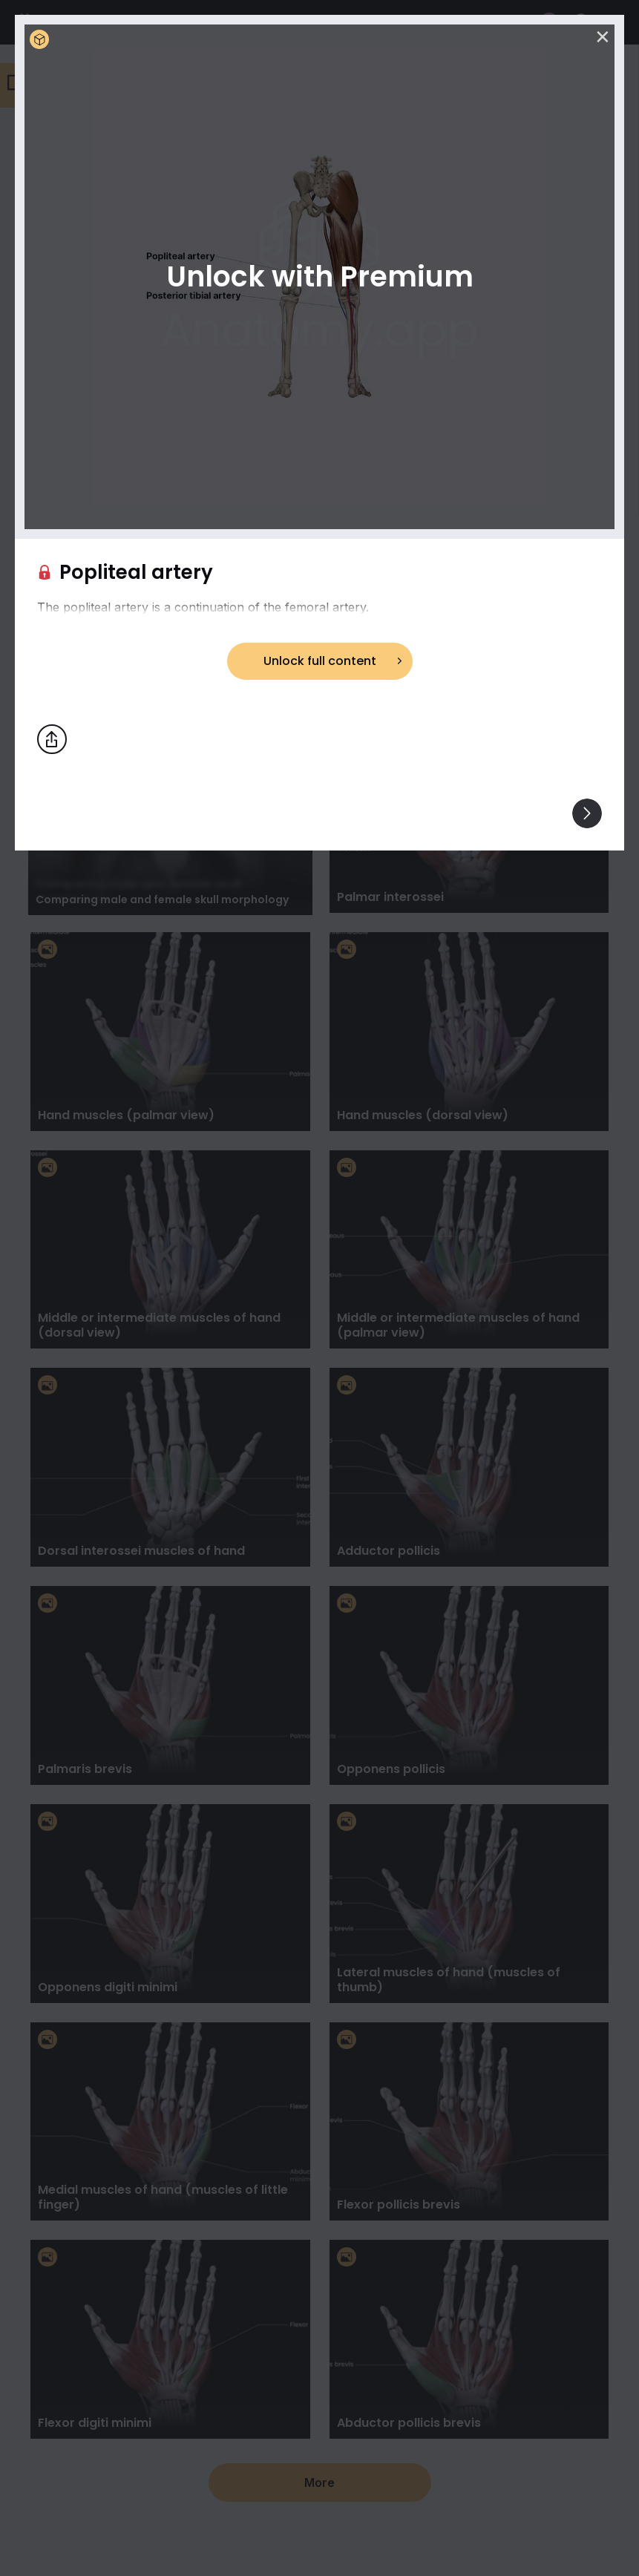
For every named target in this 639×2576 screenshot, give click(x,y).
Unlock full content (319, 660)
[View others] (587, 813)
